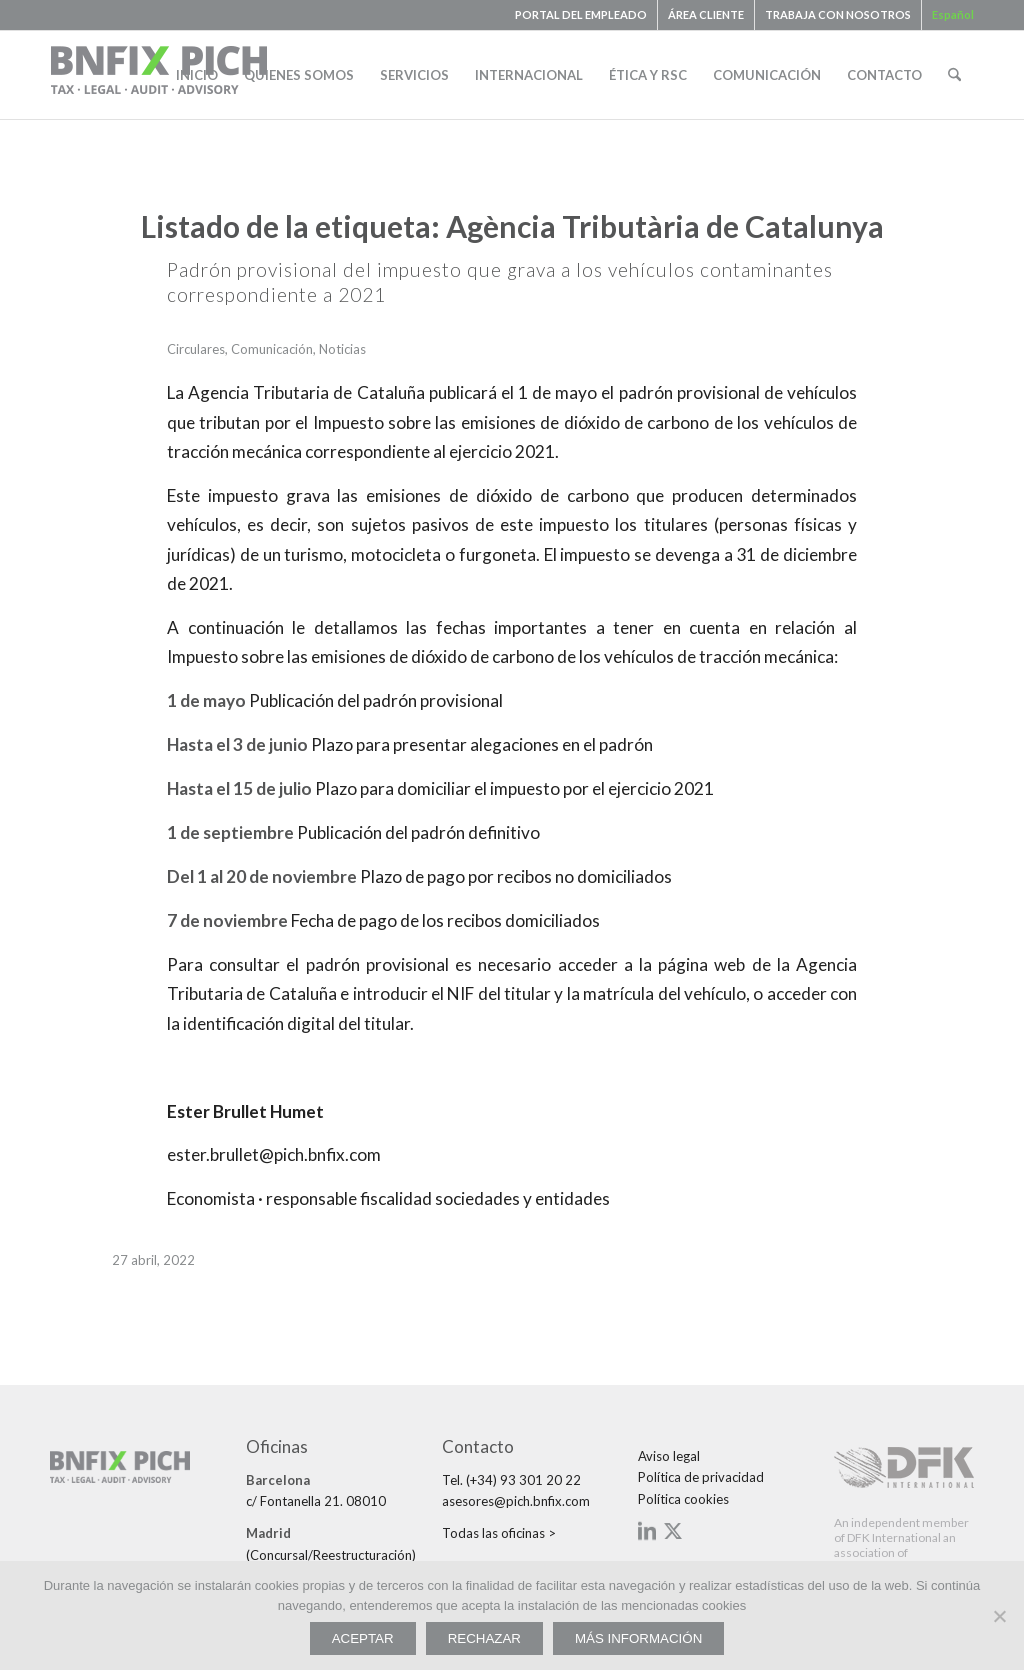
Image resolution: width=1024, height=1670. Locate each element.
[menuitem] (581, 15)
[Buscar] (954, 75)
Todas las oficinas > (499, 1533)
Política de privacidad (701, 1477)
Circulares (196, 349)
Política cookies (683, 1499)
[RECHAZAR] (999, 1616)
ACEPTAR (363, 1638)
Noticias (342, 349)
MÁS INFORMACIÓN (638, 1638)
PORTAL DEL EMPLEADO (581, 14)
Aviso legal (669, 1456)
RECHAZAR (484, 1638)
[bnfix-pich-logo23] (160, 75)
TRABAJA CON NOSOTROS (838, 14)
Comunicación (272, 349)
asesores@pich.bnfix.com (516, 1501)
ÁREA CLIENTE (706, 14)
